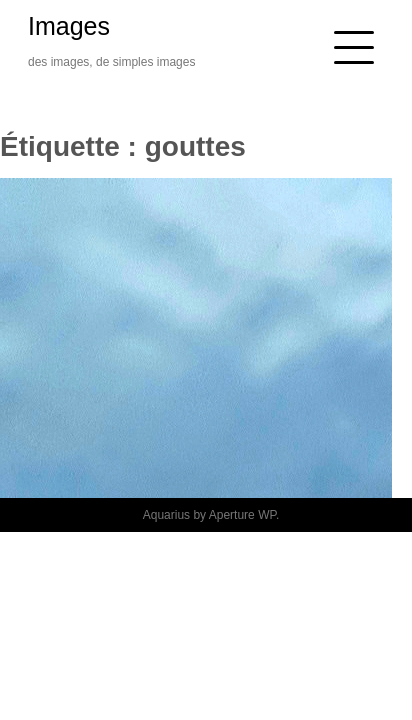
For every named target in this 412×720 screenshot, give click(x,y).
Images (69, 26)
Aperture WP (242, 515)
